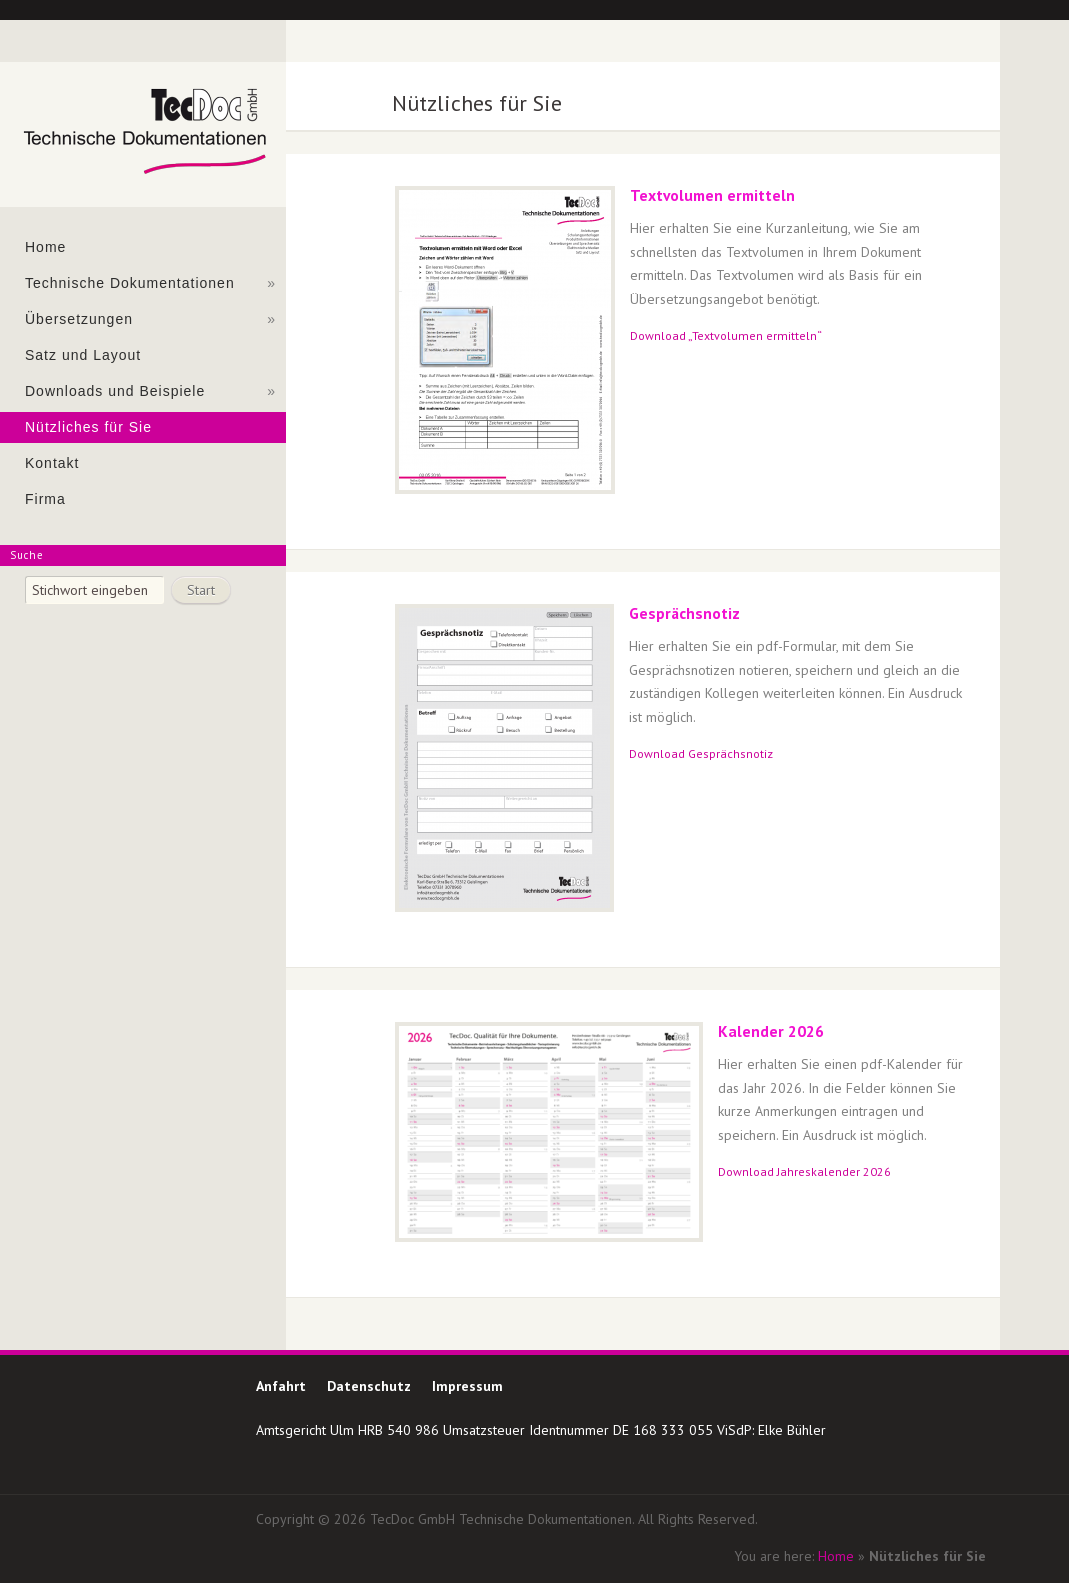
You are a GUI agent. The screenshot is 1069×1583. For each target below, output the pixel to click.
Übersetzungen (150, 319)
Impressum (467, 1386)
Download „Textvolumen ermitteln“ (726, 335)
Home (45, 247)
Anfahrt (281, 1386)
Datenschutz (369, 1386)
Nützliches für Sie (88, 427)
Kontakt (52, 463)
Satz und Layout (83, 355)
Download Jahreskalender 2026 (804, 1171)
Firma (45, 499)
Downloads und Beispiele (150, 391)
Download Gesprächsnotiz (701, 753)
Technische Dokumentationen (150, 283)
